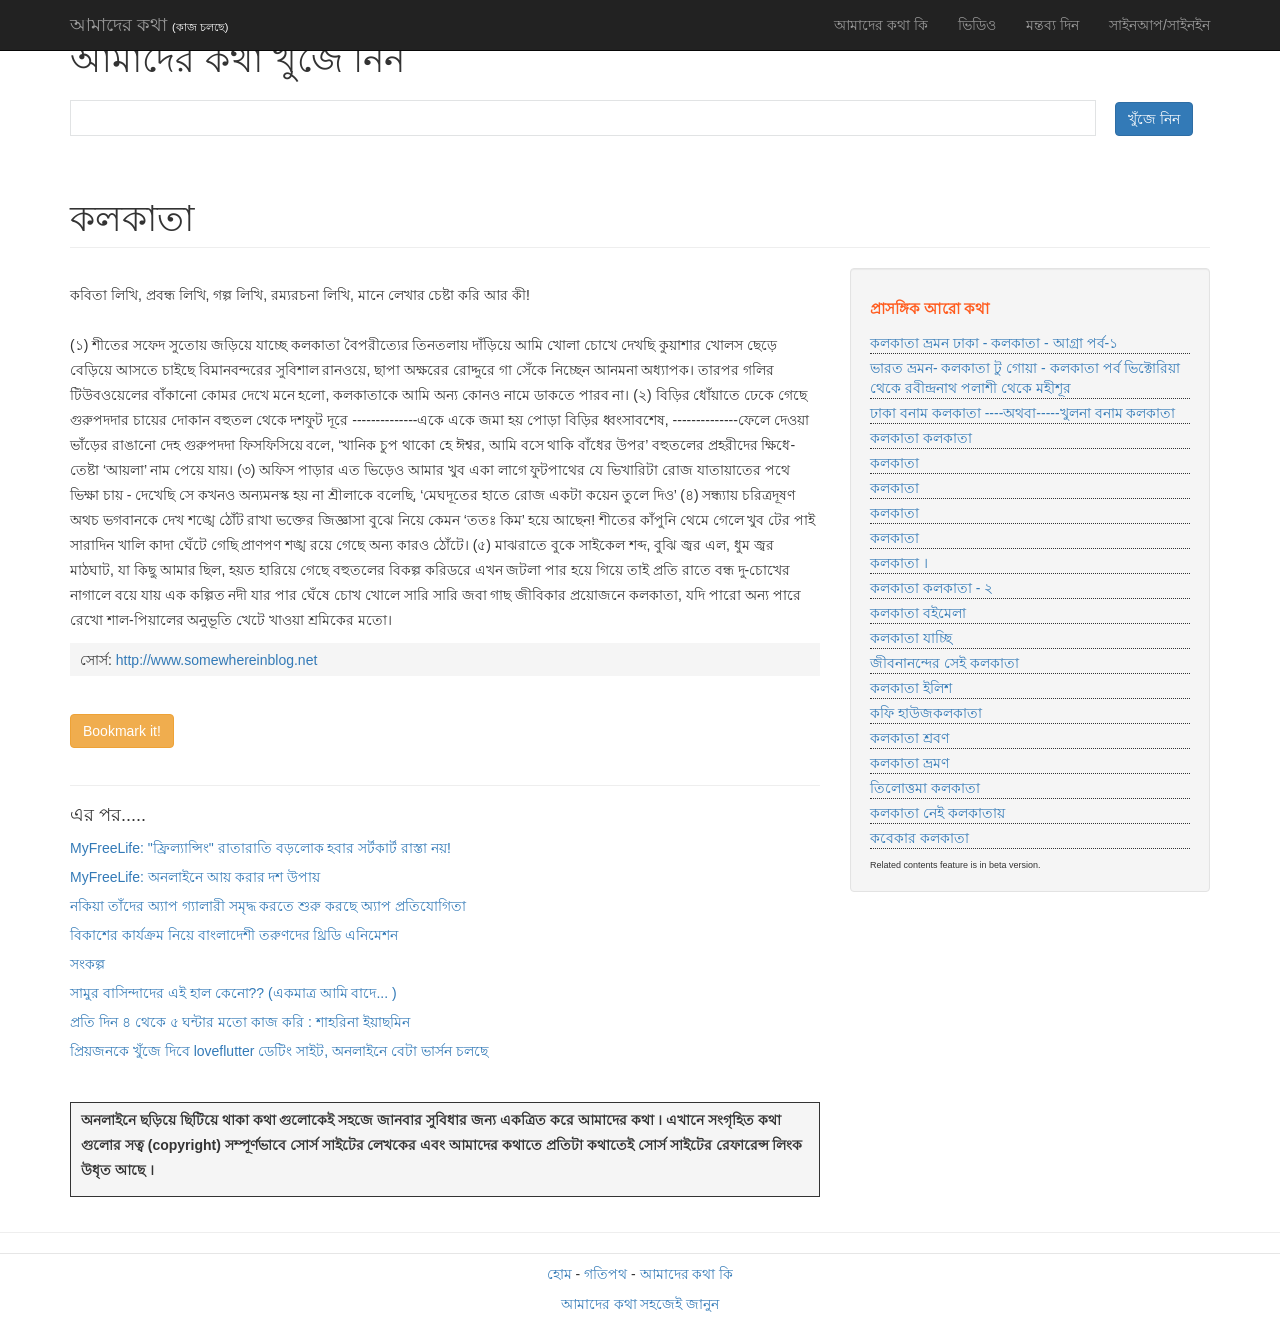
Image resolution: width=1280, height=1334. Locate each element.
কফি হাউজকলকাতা (926, 713)
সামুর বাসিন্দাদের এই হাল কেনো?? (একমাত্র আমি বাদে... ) (233, 993)
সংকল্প (87, 964)
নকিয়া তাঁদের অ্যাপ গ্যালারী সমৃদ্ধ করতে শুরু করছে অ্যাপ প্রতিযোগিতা (268, 906)
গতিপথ (605, 1274)
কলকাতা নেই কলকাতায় (937, 813)
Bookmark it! (122, 731)
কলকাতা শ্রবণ (909, 738)
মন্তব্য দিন (1052, 25)
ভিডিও (977, 25)
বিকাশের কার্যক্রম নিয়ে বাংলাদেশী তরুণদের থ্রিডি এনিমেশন (234, 935)
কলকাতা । (899, 563)
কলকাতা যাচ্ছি (911, 638)
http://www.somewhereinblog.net (217, 660)
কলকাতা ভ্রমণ (909, 763)
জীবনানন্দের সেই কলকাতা (944, 663)
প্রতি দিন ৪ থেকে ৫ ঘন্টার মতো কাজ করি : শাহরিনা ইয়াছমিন (240, 1022)
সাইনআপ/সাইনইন (1159, 25)
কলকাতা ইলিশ (911, 688)
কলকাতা (894, 463)
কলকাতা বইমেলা (918, 613)
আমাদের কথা (149, 25)
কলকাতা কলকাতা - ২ (931, 588)
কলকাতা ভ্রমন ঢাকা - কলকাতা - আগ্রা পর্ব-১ (994, 343)
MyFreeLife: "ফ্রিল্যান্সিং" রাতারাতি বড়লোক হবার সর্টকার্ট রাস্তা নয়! (260, 848)
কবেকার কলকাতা (919, 838)
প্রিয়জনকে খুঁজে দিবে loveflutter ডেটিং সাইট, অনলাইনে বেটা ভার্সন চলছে (279, 1051)
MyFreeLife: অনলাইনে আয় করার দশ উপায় (195, 877)
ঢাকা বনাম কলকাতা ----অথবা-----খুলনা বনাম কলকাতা (1022, 413)
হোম (559, 1274)
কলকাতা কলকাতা (921, 438)
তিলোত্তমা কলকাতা (925, 788)
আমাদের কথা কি (881, 25)
